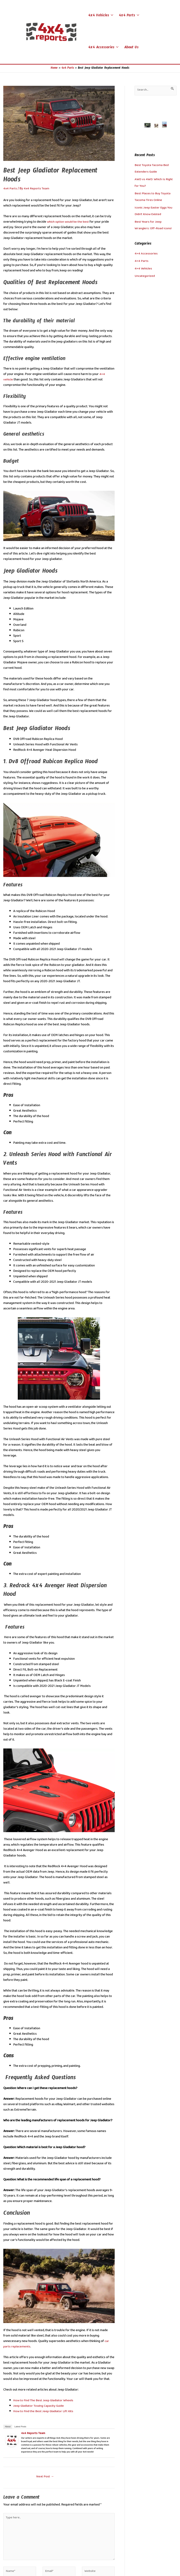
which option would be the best (68, 222)
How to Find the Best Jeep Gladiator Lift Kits (44, 2412)
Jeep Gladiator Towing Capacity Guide (39, 2406)
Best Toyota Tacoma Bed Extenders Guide (152, 169)
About (8, 2426)
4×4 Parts (141, 261)
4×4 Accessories (146, 253)
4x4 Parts (10, 189)
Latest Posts (20, 2426)
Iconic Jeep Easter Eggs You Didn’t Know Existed (154, 211)
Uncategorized (145, 276)
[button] (111, 16)
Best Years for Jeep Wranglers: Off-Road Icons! (154, 225)
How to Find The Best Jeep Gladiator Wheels (44, 2401)
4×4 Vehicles (144, 268)
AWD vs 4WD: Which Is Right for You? (154, 183)
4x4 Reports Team (33, 2434)
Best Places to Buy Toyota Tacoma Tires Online (153, 197)
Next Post (45, 2477)
